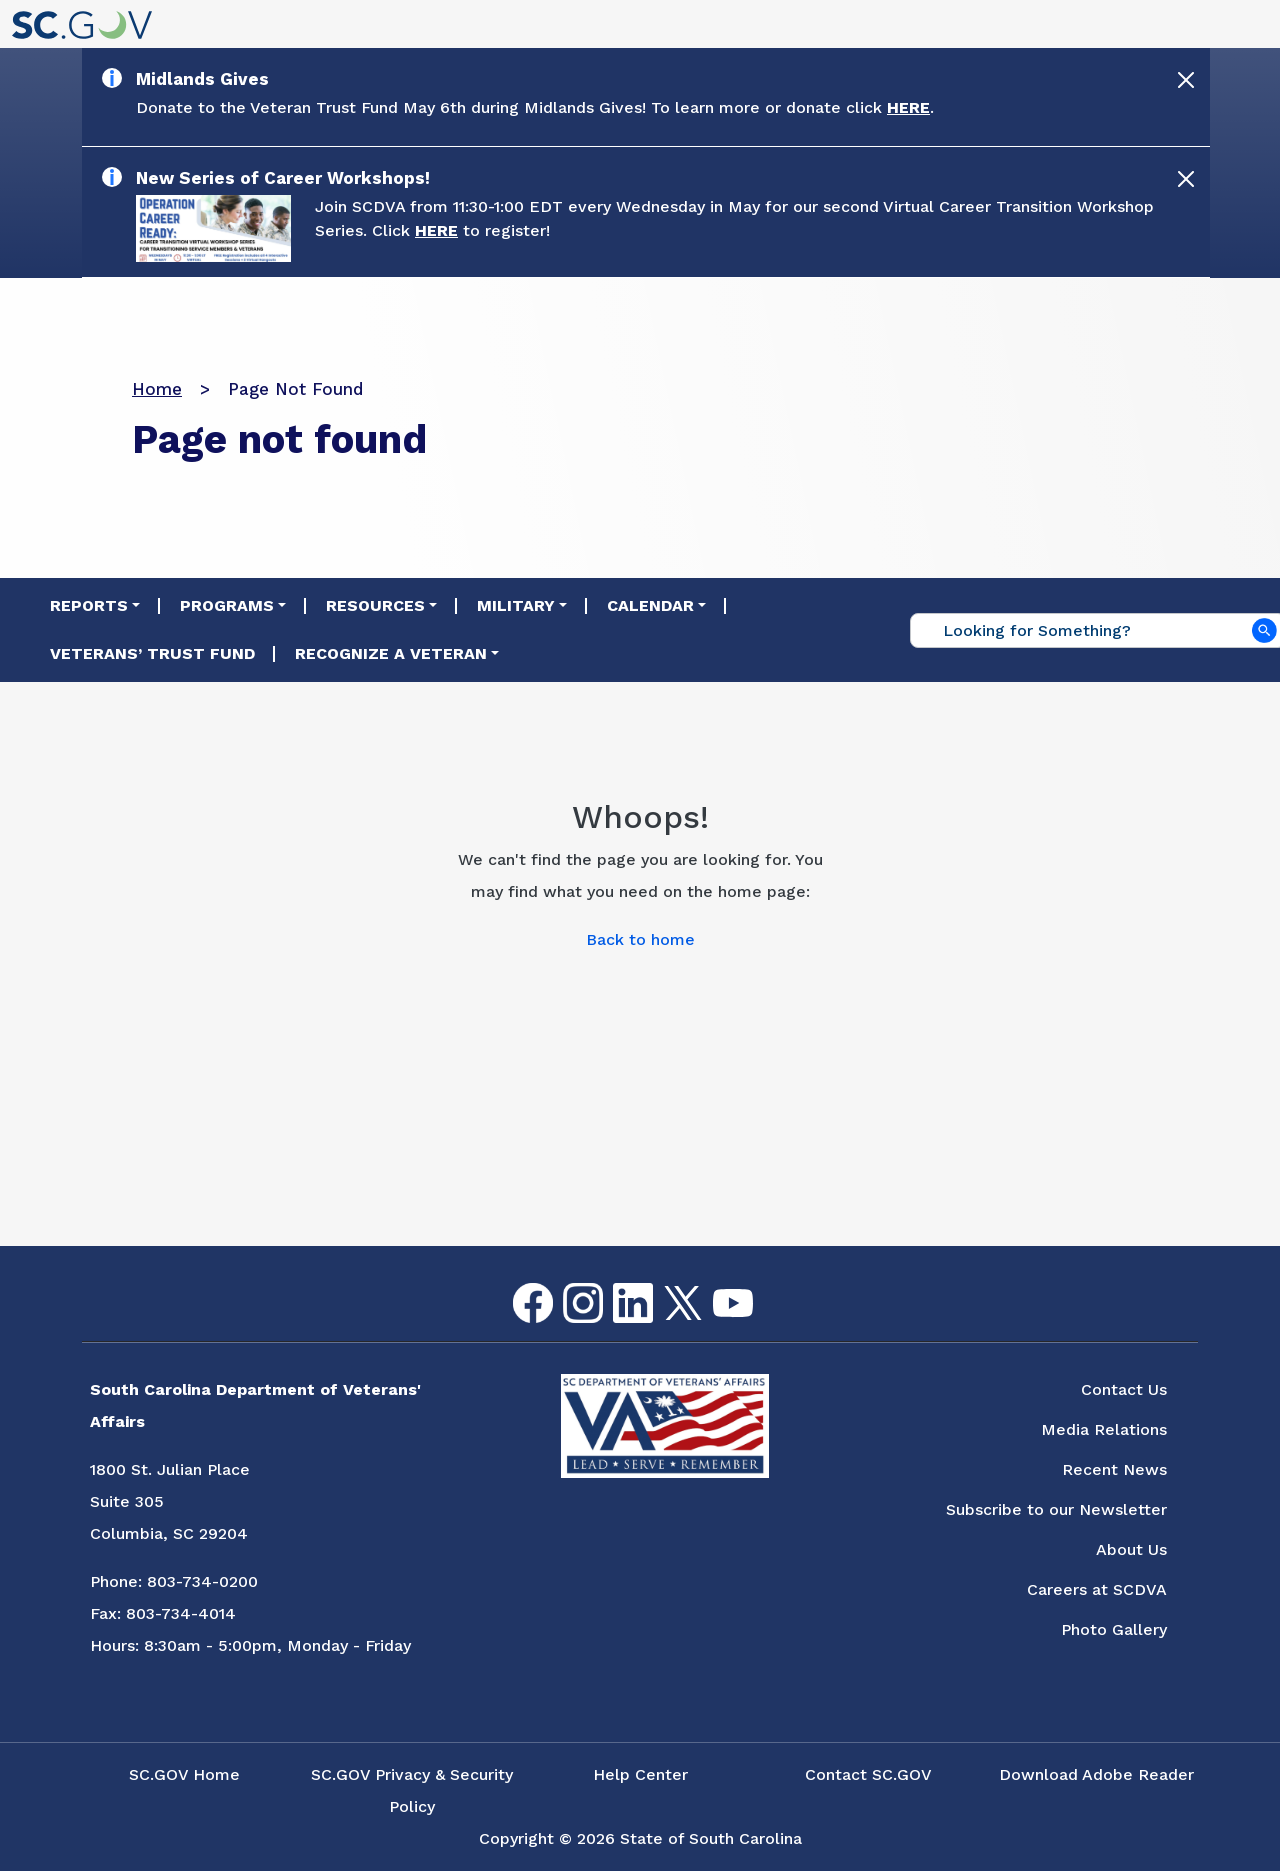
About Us (1131, 1549)
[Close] (1186, 80)
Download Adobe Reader (1096, 1774)
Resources (375, 605)
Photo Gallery (1114, 1629)
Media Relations (1104, 1429)
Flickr (765, 1295)
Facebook (517, 1283)
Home (157, 389)
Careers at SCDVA (1097, 1589)
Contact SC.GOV (868, 1774)
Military (516, 605)
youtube (716, 1289)
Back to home (640, 939)
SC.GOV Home (184, 1774)
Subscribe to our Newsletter (1056, 1509)
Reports (89, 605)
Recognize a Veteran (391, 653)
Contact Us (1124, 1389)
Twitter (665, 1286)
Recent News (1114, 1469)
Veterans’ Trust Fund (152, 653)
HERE (908, 107)
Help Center (640, 1774)
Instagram (567, 1283)
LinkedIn (616, 1283)
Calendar (650, 605)
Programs (227, 605)
